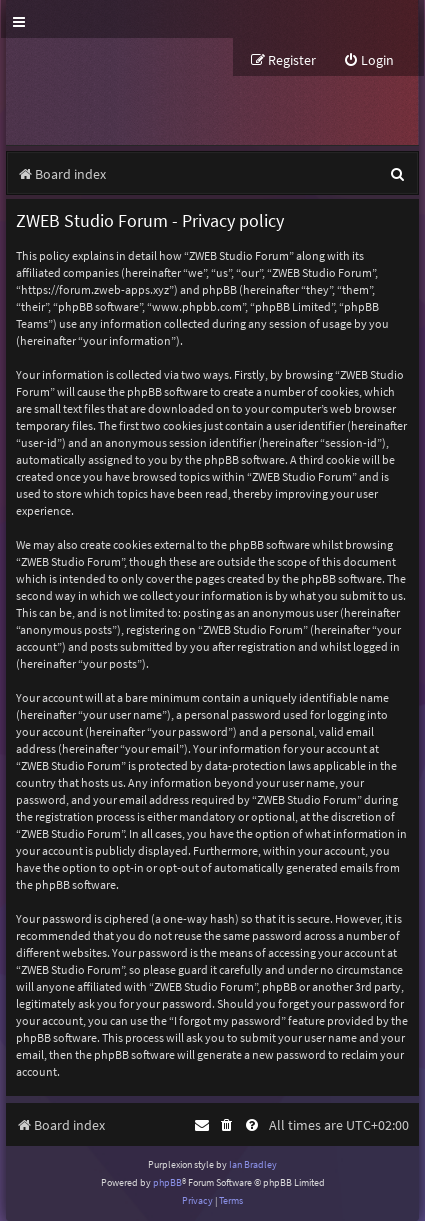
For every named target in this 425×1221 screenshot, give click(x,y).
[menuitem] (368, 60)
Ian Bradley (253, 1164)
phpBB (167, 1182)
